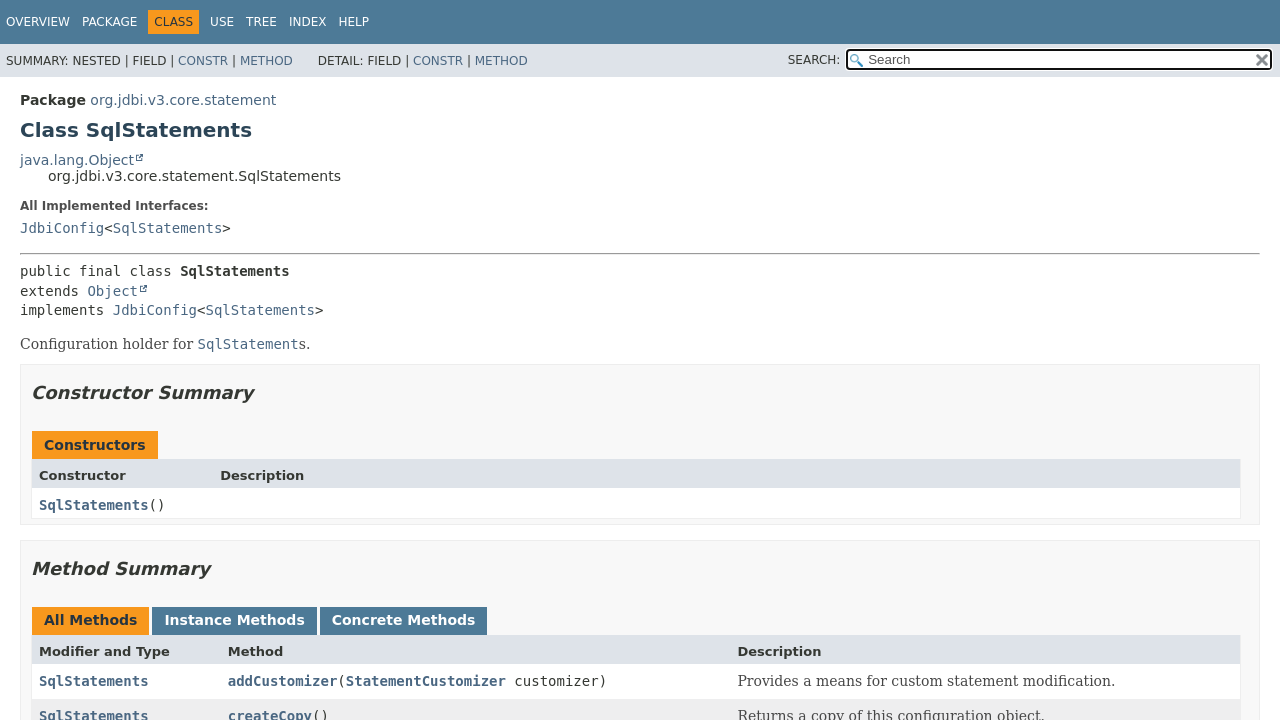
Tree (261, 22)
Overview (38, 22)
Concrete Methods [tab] (404, 620)
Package (109, 22)
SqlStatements (168, 228)
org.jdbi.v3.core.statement (183, 100)
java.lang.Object (77, 160)
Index (308, 22)
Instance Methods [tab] (234, 620)
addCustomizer (283, 681)
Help (353, 22)
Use (222, 22)
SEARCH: (814, 60)
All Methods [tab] (90, 620)
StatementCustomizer (426, 681)
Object (112, 291)
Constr (203, 61)
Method (266, 61)
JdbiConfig (62, 228)
